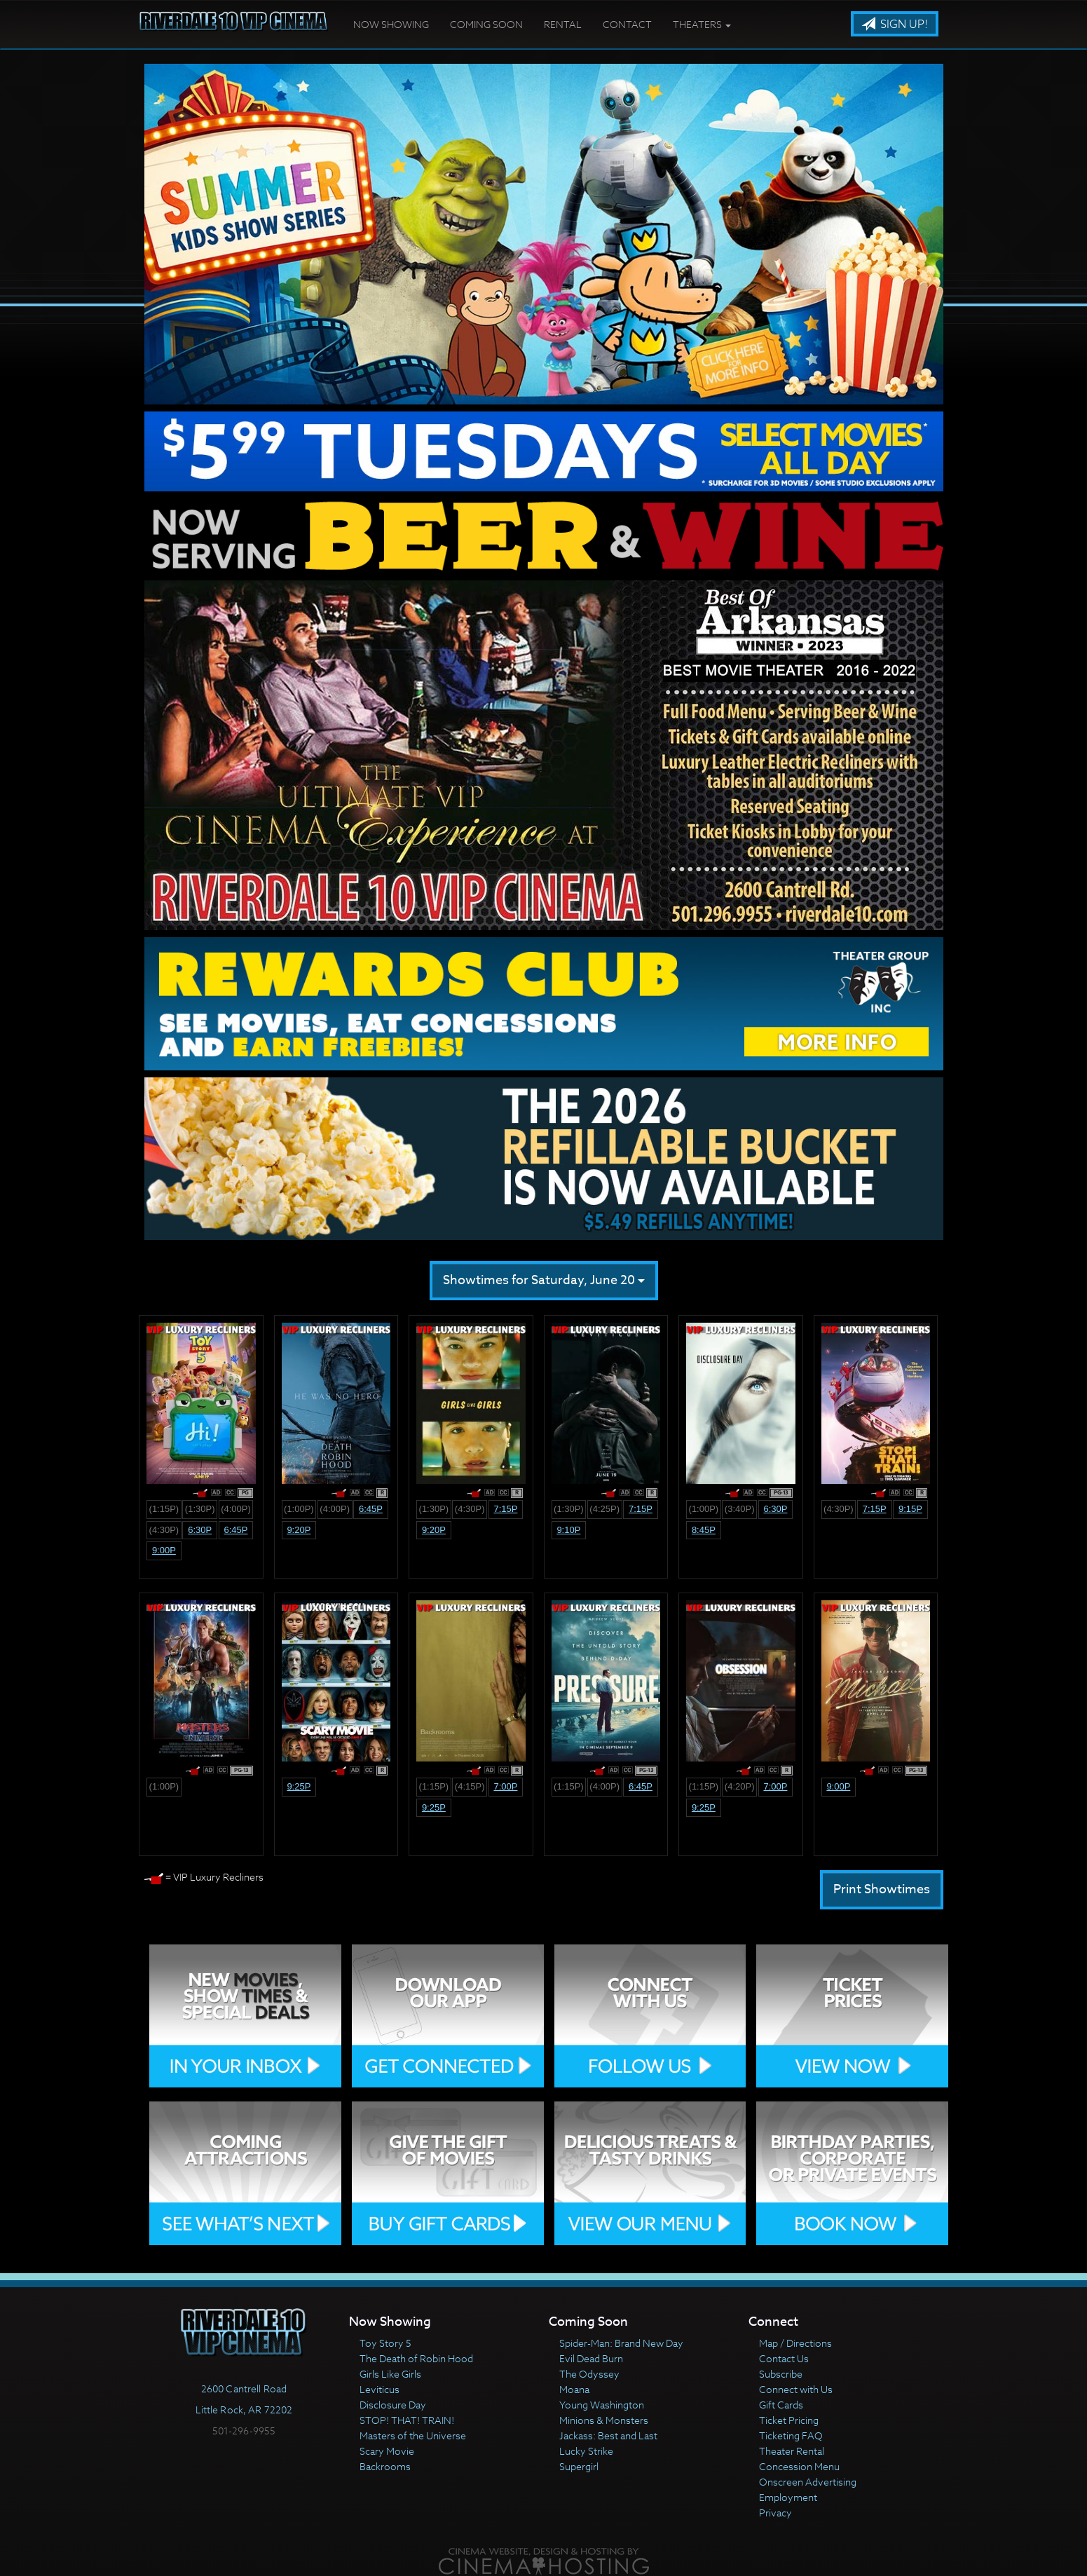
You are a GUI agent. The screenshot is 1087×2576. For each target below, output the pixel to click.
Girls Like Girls (390, 2373)
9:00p (164, 1550)
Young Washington (601, 2404)
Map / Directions (795, 2343)
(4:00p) (236, 1509)
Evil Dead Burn (591, 2358)
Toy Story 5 (385, 2343)
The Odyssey (589, 2373)
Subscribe (780, 2373)
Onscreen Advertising (807, 2481)
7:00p (505, 1786)
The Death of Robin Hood (416, 2358)
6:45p (235, 1530)
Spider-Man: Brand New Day (621, 2343)
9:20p (298, 1530)
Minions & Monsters (603, 2420)
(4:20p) (740, 1786)
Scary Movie (387, 2451)
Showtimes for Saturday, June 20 (544, 1280)
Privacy (775, 2512)
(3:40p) (740, 1509)
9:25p (298, 1786)
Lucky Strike (586, 2451)
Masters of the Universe (413, 2435)
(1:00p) (299, 1509)
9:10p (568, 1530)
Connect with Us (796, 2389)
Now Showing (391, 24)
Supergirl (579, 2466)
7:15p (505, 1509)
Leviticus (379, 2389)
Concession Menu (799, 2466)
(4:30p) (164, 1530)
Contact (627, 24)
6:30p (200, 1530)
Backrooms (385, 2466)
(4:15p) (470, 1786)
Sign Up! (894, 24)
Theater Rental (791, 2451)
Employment (788, 2497)
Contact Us (784, 2358)
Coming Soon (486, 24)
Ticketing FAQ (791, 2435)
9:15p (910, 1509)
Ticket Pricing (789, 2420)
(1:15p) (164, 1509)
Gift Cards (781, 2404)
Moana (574, 2389)
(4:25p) (604, 1509)
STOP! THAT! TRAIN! (407, 2420)
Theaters (702, 24)
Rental (563, 24)
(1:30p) (200, 1509)
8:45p (704, 1530)
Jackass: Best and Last (608, 2435)
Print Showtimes (881, 1889)
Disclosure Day (393, 2404)
